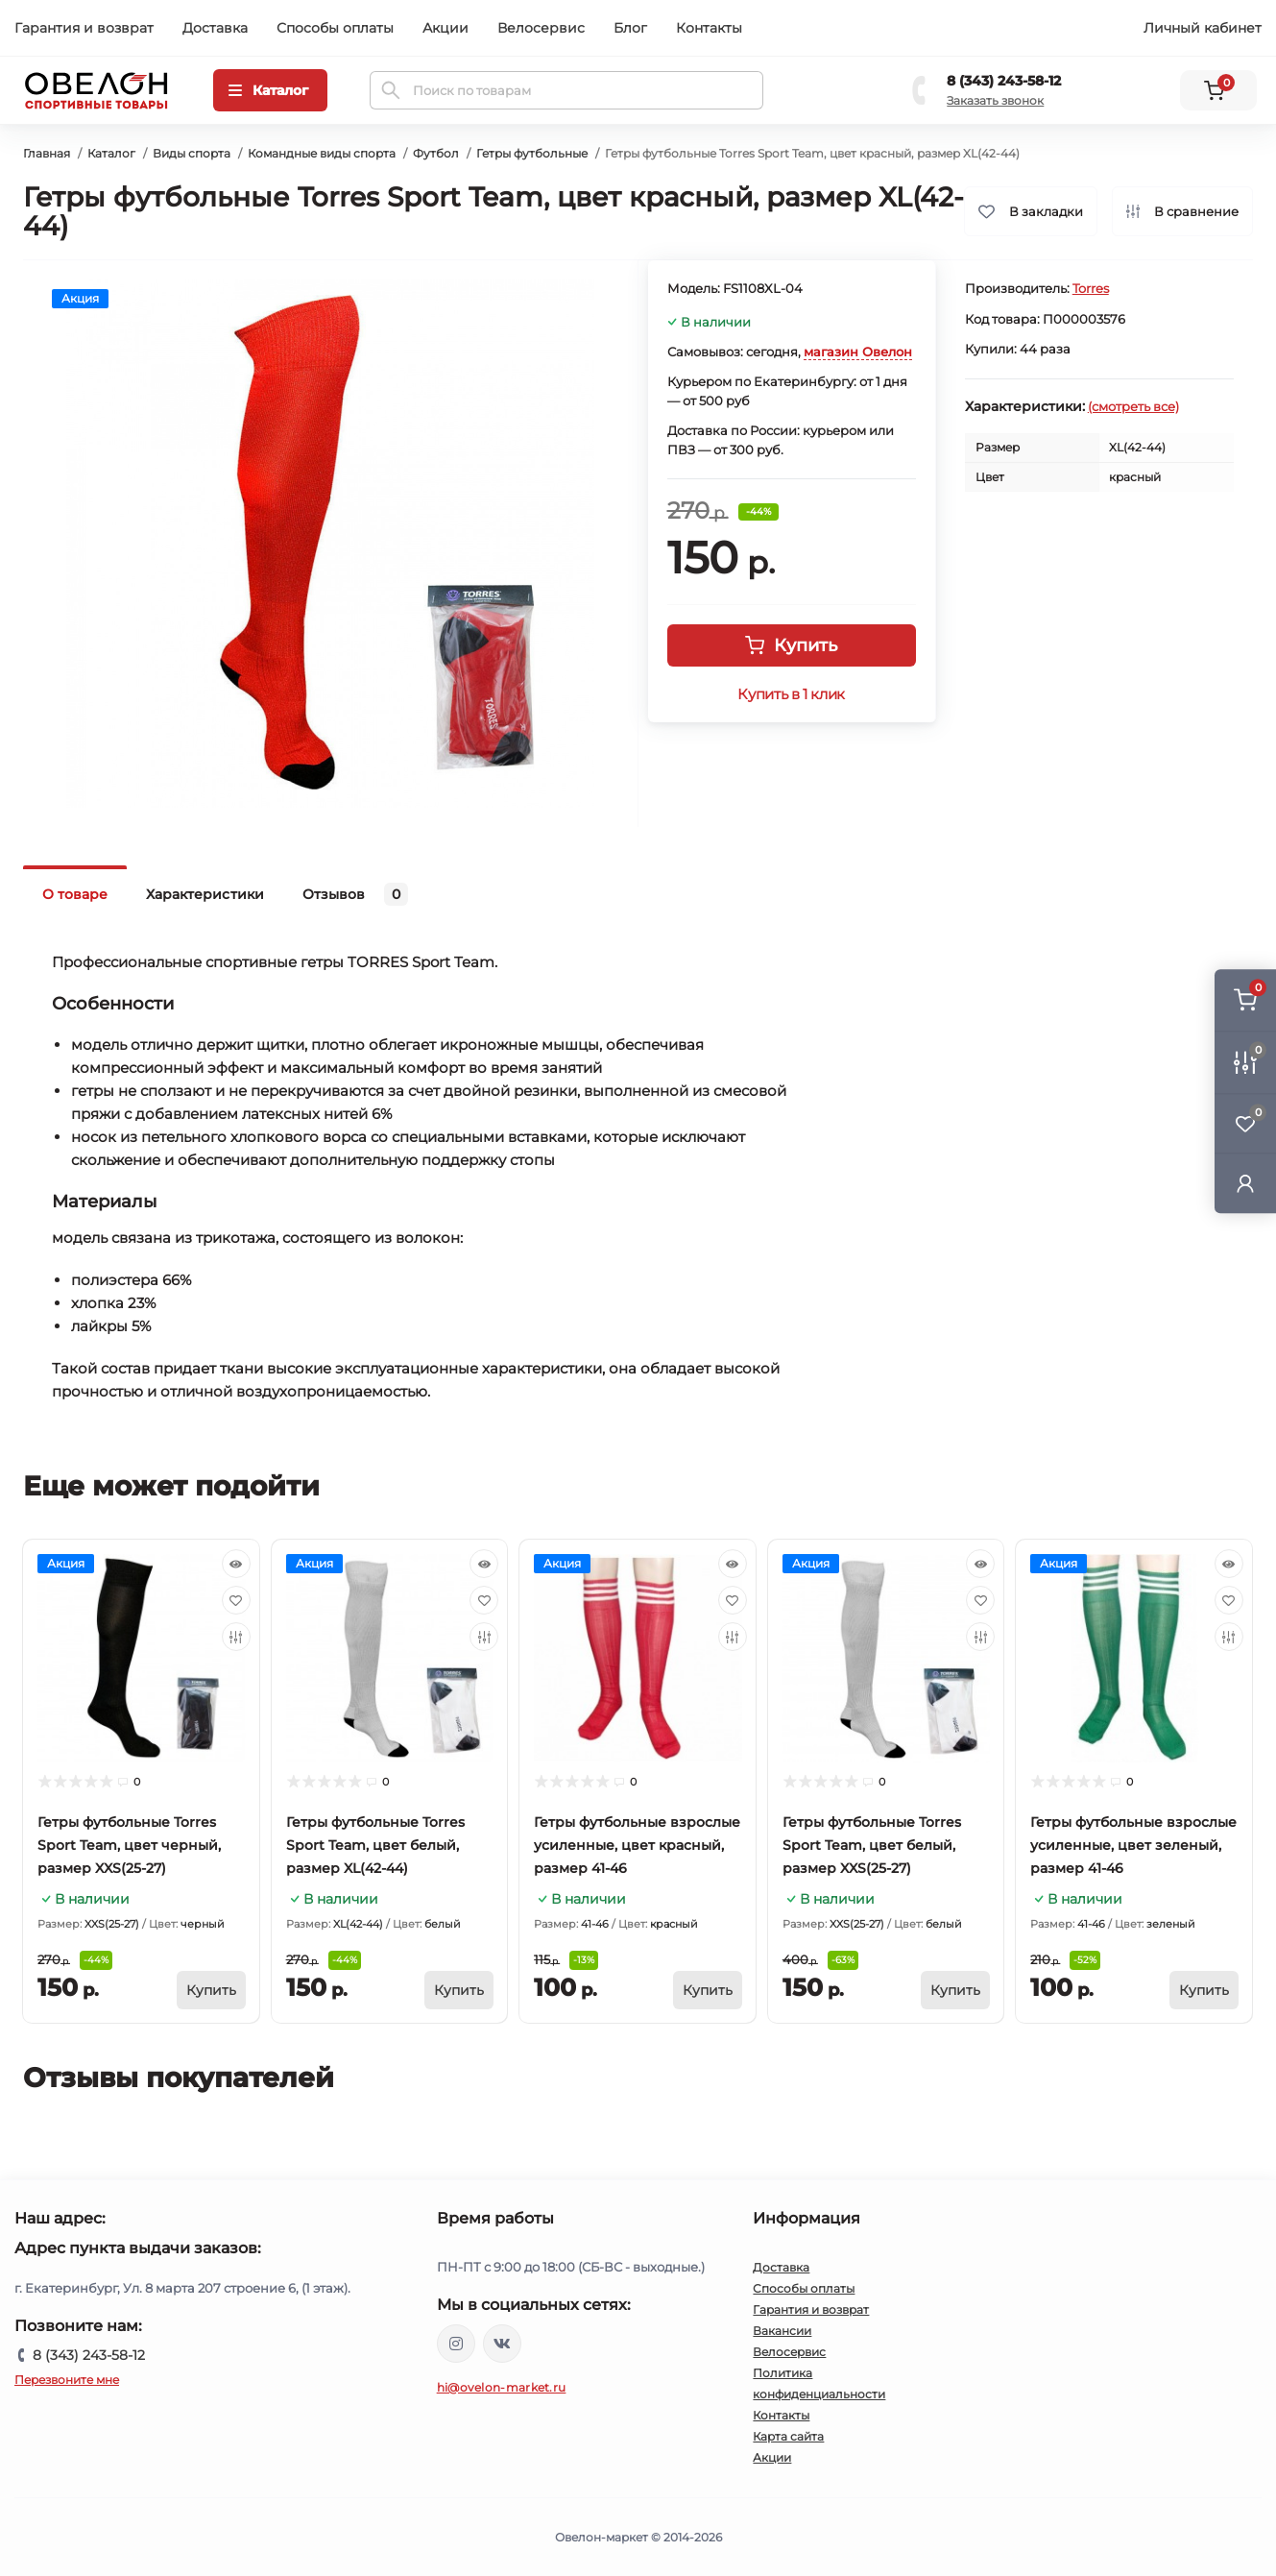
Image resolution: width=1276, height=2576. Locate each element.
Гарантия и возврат (84, 27)
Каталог (111, 153)
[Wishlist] (236, 1600)
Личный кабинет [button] (1203, 27)
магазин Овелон (858, 351)
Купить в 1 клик (790, 694)
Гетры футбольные (532, 153)
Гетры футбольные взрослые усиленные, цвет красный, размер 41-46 (637, 1845)
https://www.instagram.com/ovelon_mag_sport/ (456, 2343)
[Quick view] (236, 1563)
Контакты (709, 27)
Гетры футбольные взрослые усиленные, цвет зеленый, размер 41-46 (1133, 1845)
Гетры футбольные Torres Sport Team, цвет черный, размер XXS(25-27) (129, 1845)
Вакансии (782, 2330)
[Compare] (236, 1636)
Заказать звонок (995, 100)
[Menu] (270, 90)
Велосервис (541, 27)
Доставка (215, 27)
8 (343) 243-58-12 (1004, 80)
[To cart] (211, 1990)
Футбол (436, 153)
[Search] (391, 90)
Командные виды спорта (322, 153)
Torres (1090, 288)
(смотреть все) (1133, 406)
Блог (630, 27)
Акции (445, 27)
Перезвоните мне (66, 2379)
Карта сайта (788, 2436)
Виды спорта (191, 153)
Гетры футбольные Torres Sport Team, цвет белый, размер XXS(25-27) (871, 1845)
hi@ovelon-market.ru (501, 2387)
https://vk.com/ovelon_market (502, 2343)
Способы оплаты (335, 27)
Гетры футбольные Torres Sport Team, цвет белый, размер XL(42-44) (375, 1845)
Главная (46, 153)
